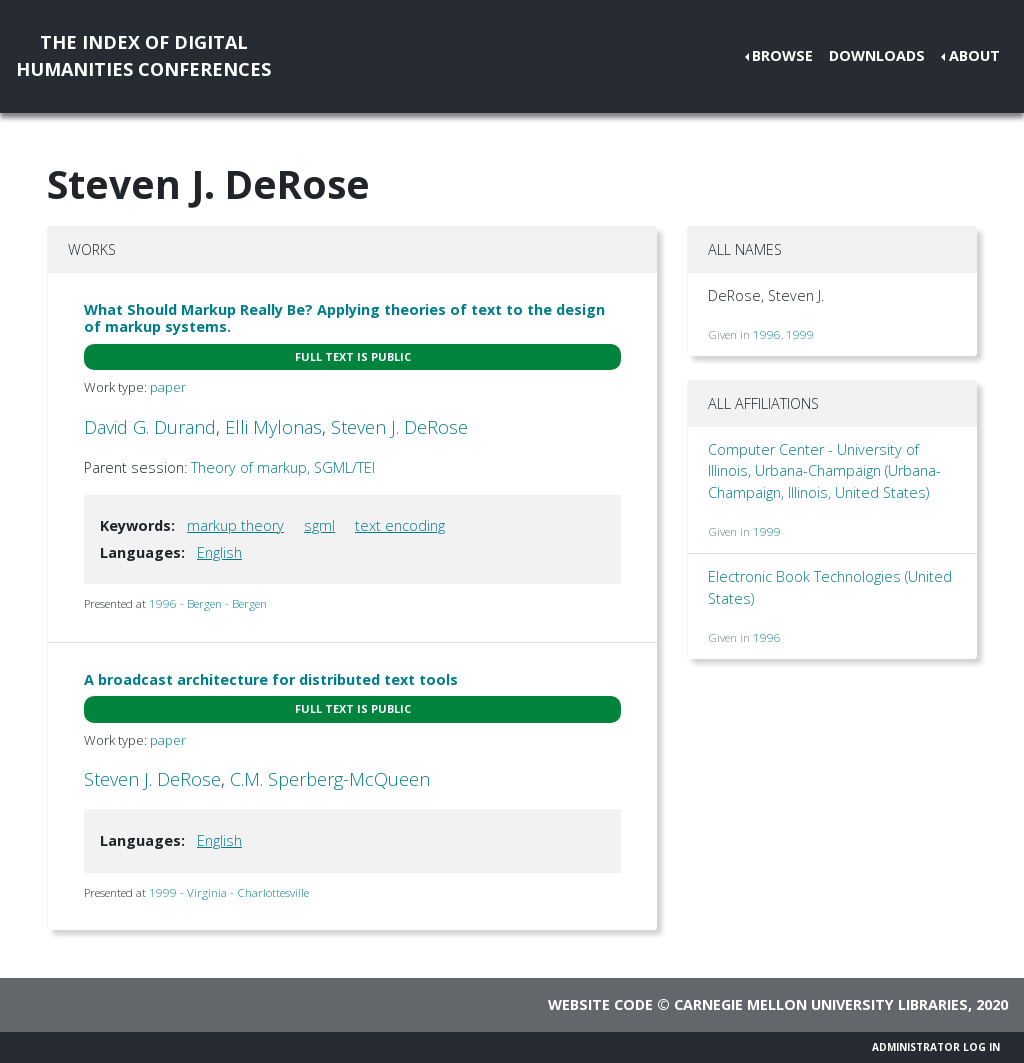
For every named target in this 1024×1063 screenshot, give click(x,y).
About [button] (974, 55)
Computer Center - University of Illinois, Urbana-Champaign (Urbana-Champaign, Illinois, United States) (824, 471)
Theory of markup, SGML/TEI (283, 467)
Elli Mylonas (273, 427)
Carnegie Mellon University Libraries (821, 1004)
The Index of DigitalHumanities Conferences (143, 55)
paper (168, 387)
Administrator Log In (936, 1047)
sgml (319, 525)
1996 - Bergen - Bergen (208, 603)
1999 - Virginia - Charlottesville (229, 892)
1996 (767, 334)
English (219, 552)
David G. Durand (150, 427)
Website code (600, 1004)
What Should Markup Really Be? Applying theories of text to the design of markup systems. (344, 318)
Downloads (877, 55)
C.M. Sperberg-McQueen (330, 779)
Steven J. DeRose (399, 427)
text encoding (400, 525)
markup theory (235, 525)
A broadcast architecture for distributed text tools (271, 679)
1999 (800, 334)
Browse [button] (782, 55)
